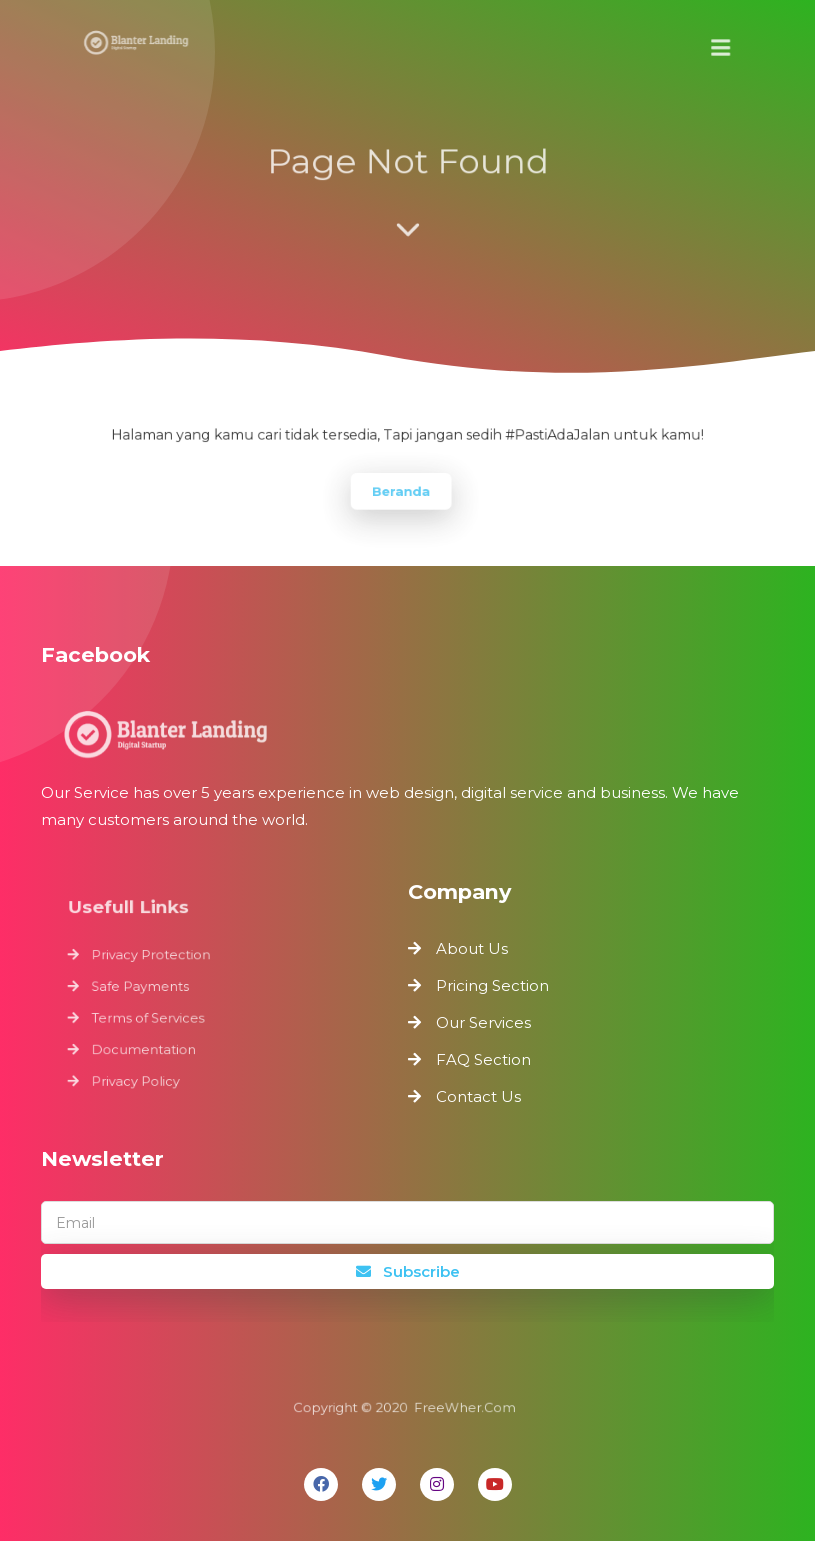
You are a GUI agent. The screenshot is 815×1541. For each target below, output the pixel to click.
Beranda (401, 489)
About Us (472, 948)
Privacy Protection (154, 957)
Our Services (483, 1022)
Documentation (147, 1047)
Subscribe (408, 1271)
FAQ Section (483, 1059)
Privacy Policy (139, 1077)
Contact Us (478, 1096)
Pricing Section (492, 985)
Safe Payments (144, 987)
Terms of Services (151, 1017)
